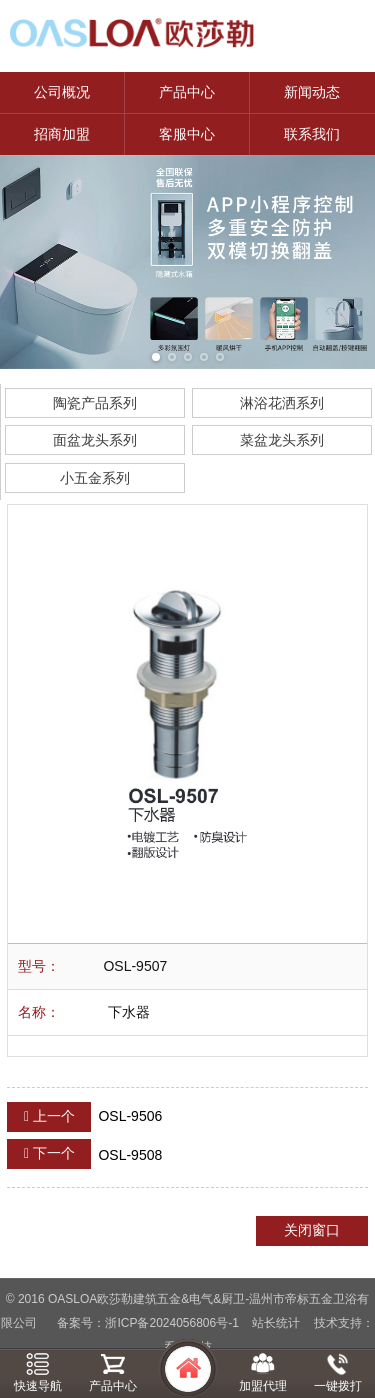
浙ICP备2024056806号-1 (171, 1323)
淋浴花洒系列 (282, 403)
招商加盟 (62, 134)
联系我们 (312, 134)
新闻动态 (312, 92)
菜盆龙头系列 (282, 440)
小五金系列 (95, 478)
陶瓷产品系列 (95, 403)
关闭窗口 (312, 1230)
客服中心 (187, 134)
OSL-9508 (84, 1154)
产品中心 (187, 92)
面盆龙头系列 (95, 440)
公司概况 (62, 92)
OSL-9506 (84, 1117)
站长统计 (276, 1323)
